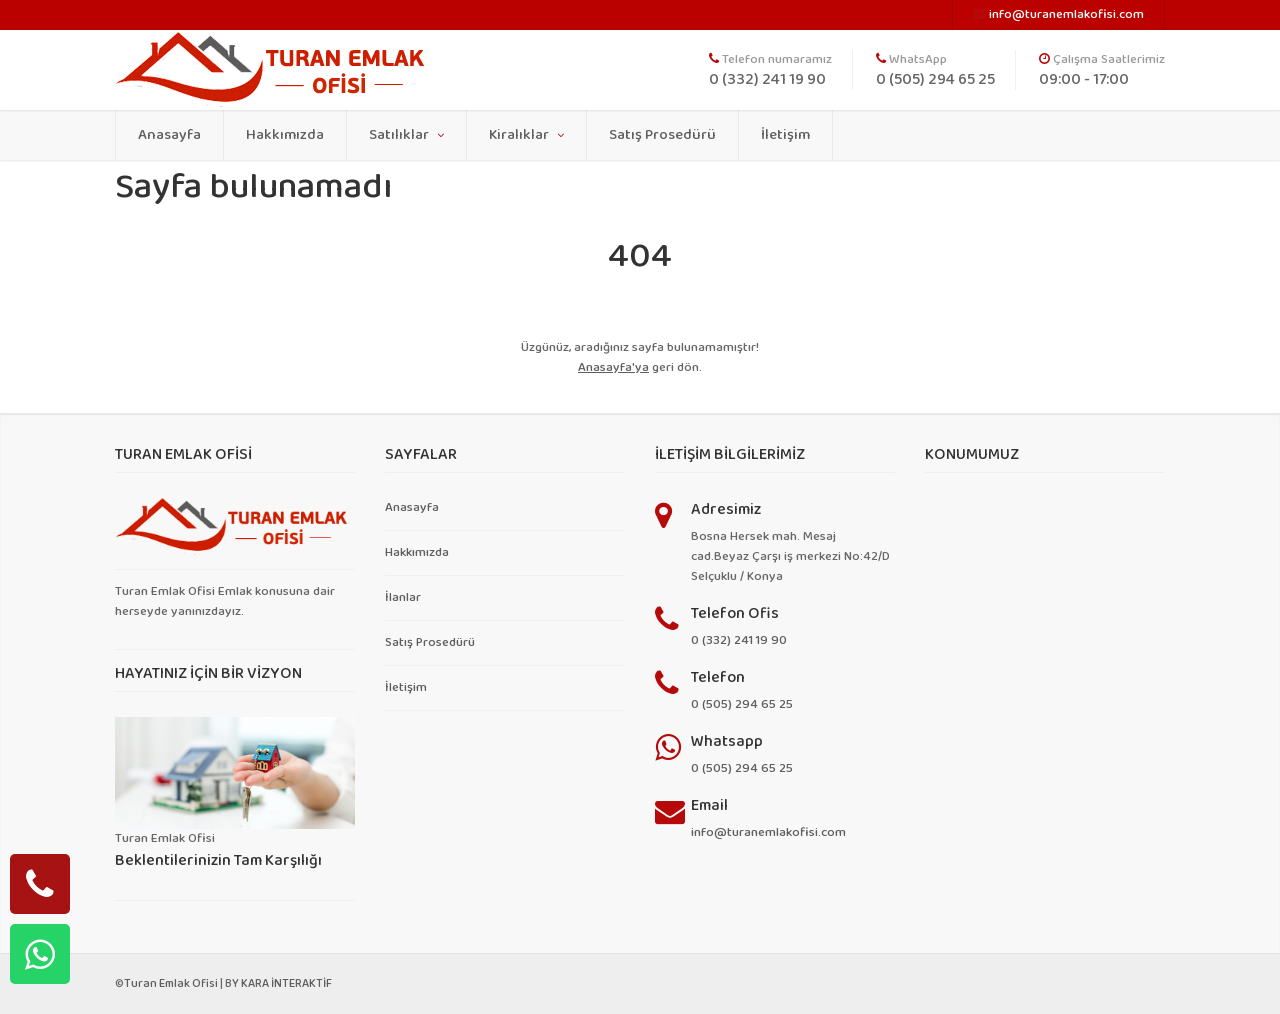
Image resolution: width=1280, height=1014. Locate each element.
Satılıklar (406, 135)
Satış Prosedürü (662, 135)
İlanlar (403, 597)
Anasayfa (169, 135)
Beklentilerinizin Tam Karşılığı (218, 860)
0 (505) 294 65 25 (742, 704)
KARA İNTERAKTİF (286, 983)
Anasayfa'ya (613, 367)
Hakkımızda (285, 135)
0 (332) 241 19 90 (739, 640)
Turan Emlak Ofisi (171, 983)
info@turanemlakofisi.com (768, 832)
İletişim (785, 135)
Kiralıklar (526, 135)
